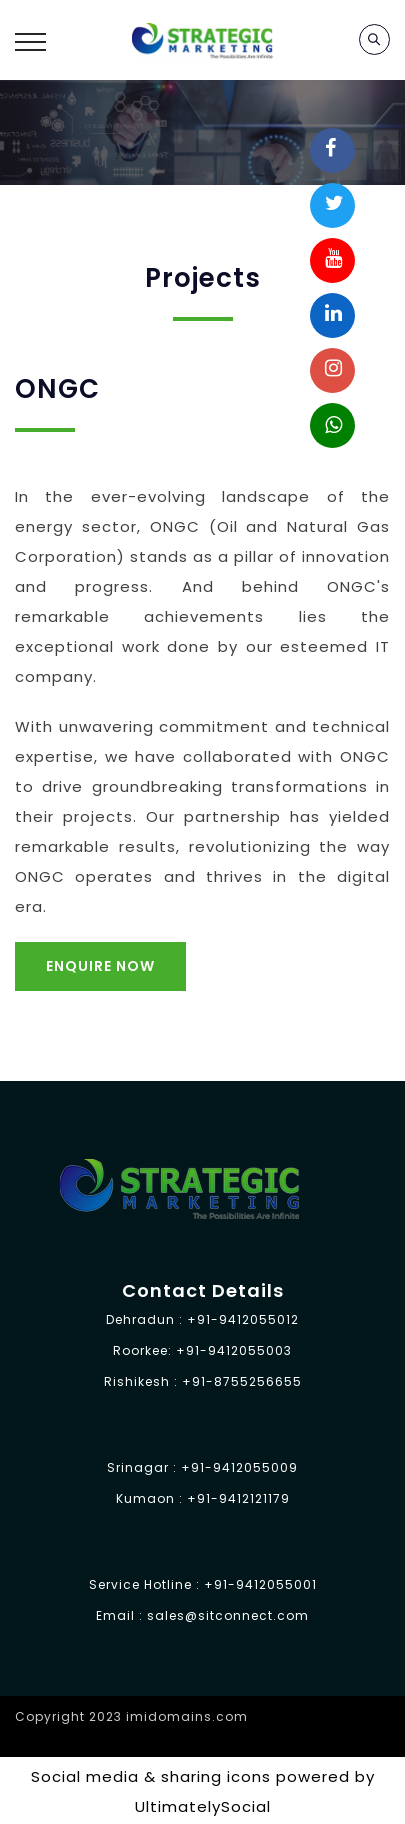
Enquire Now (100, 966)
